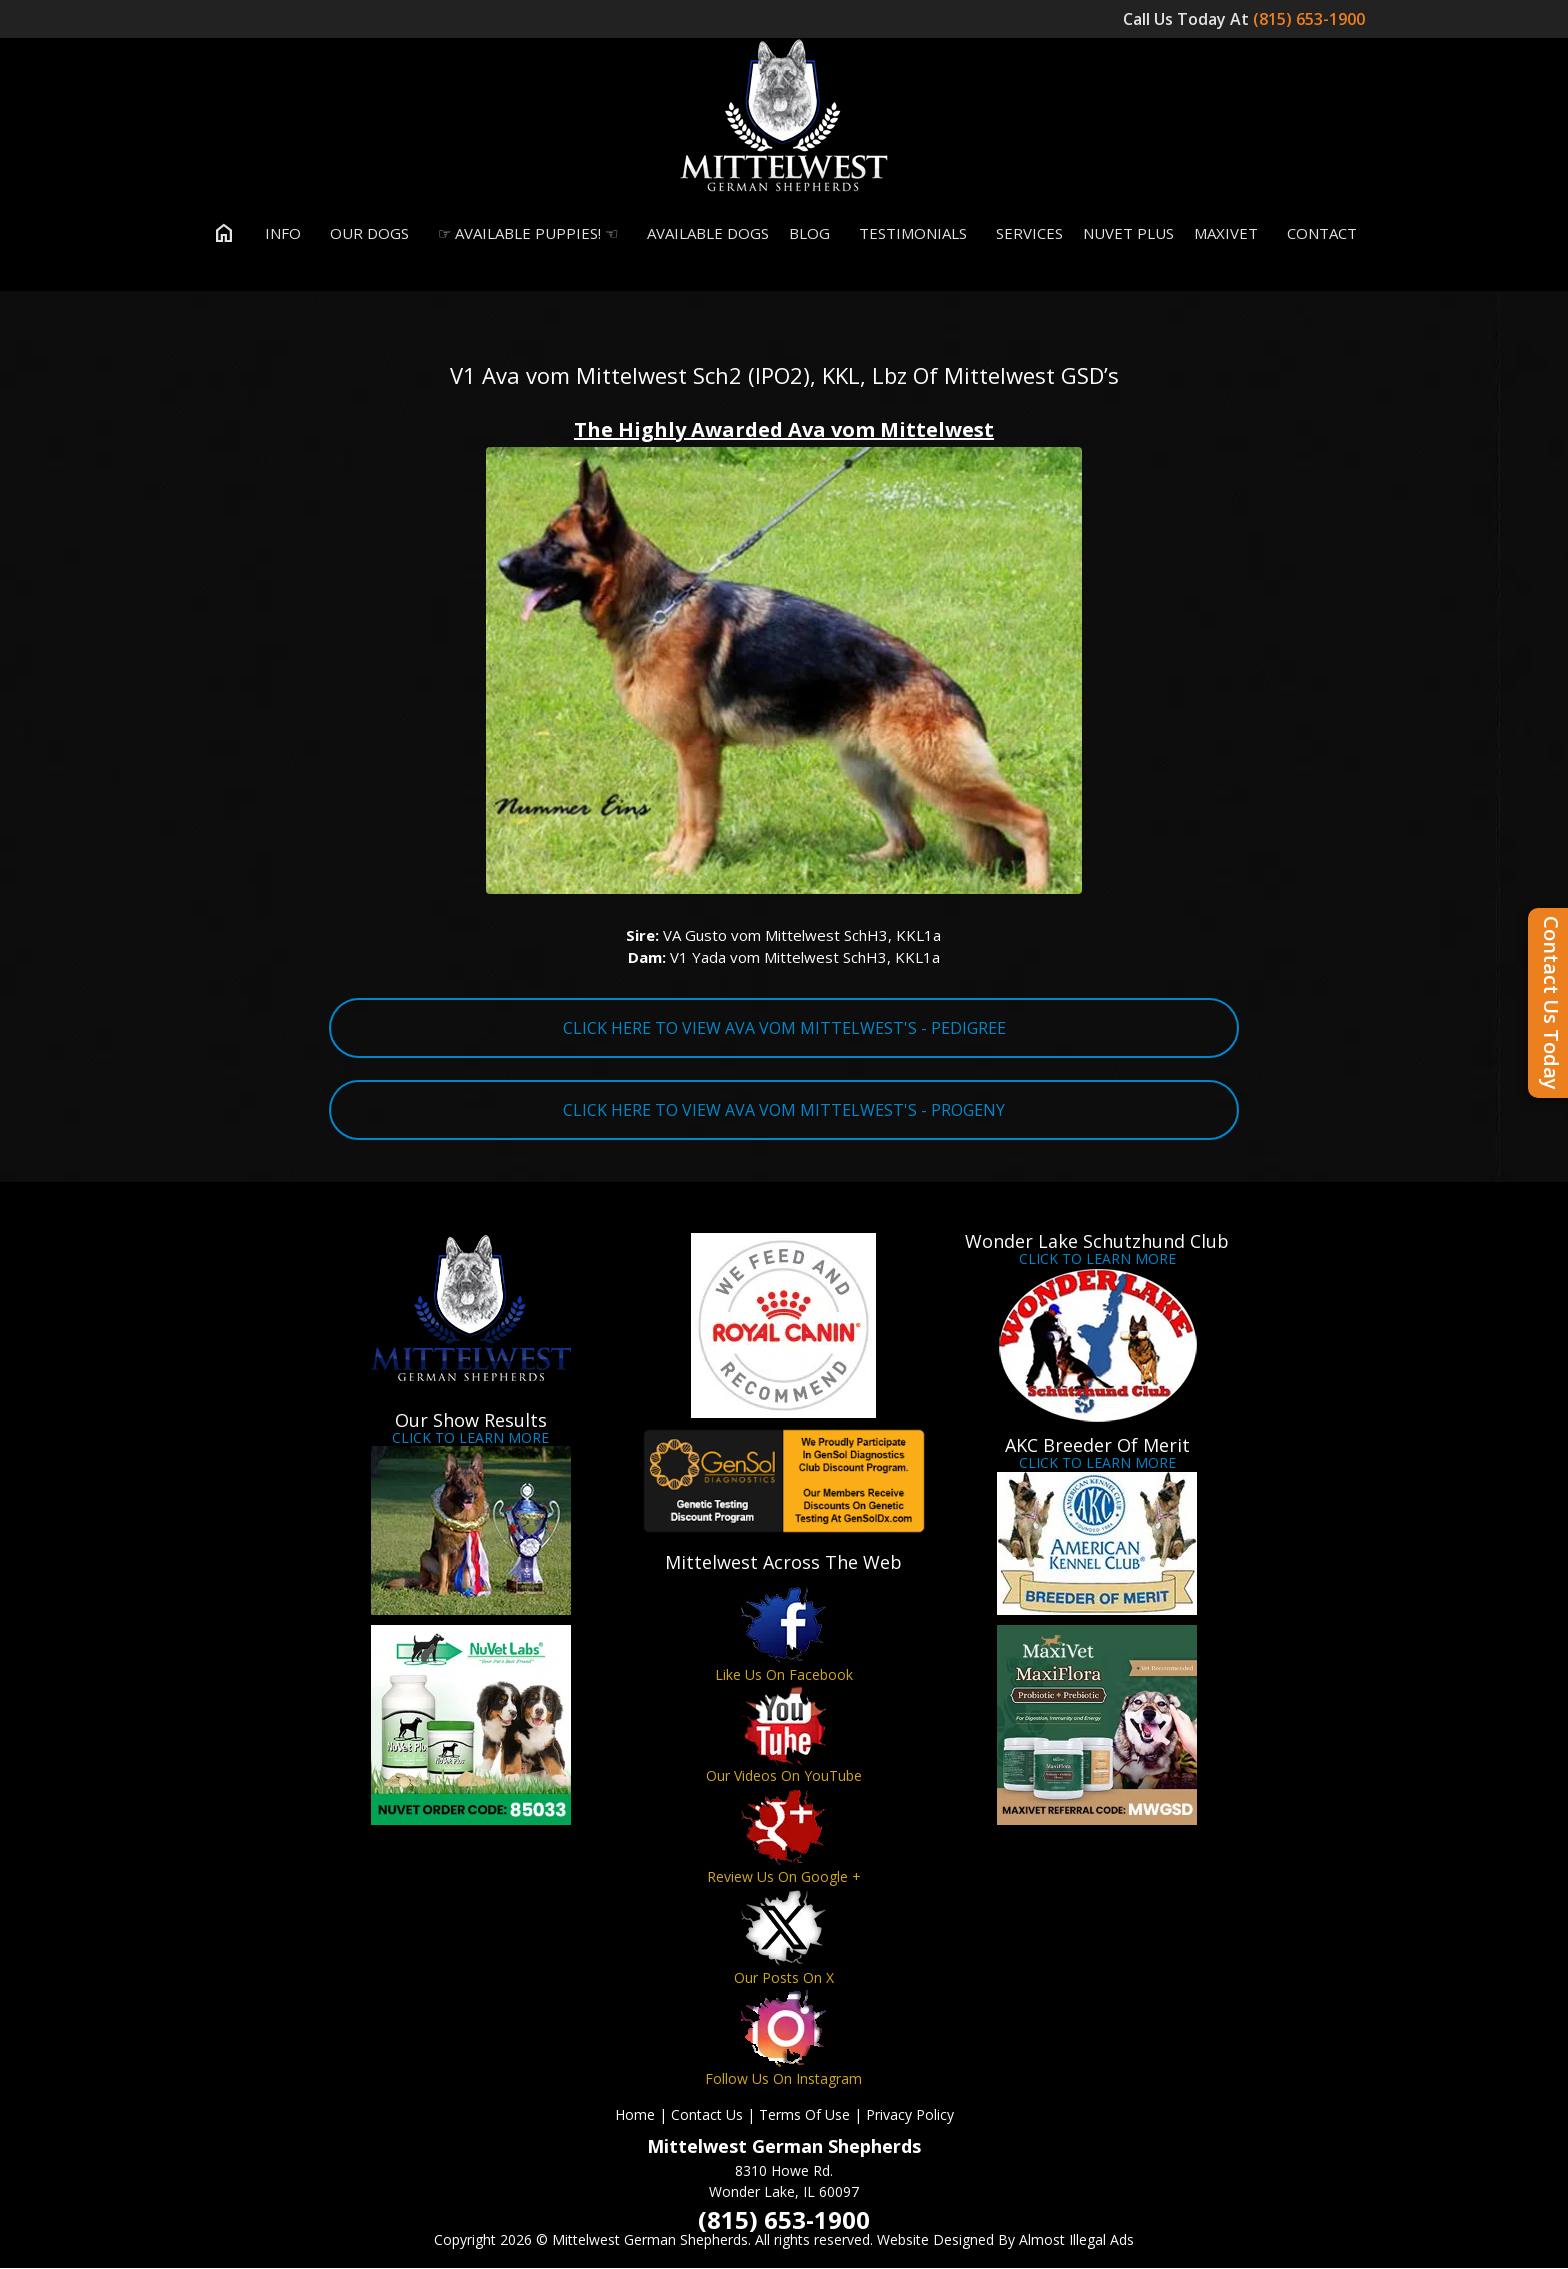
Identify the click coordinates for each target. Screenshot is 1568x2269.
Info (278, 234)
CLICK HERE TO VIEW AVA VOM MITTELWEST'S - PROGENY (784, 1111)
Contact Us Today (1551, 1003)
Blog (809, 234)
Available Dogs (703, 234)
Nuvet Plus (1128, 234)
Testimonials (908, 234)
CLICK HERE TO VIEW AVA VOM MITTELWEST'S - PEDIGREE (784, 1029)
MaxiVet (1226, 234)
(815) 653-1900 (1311, 19)
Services (1025, 234)
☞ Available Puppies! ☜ (523, 234)
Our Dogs (365, 234)
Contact (1317, 234)
